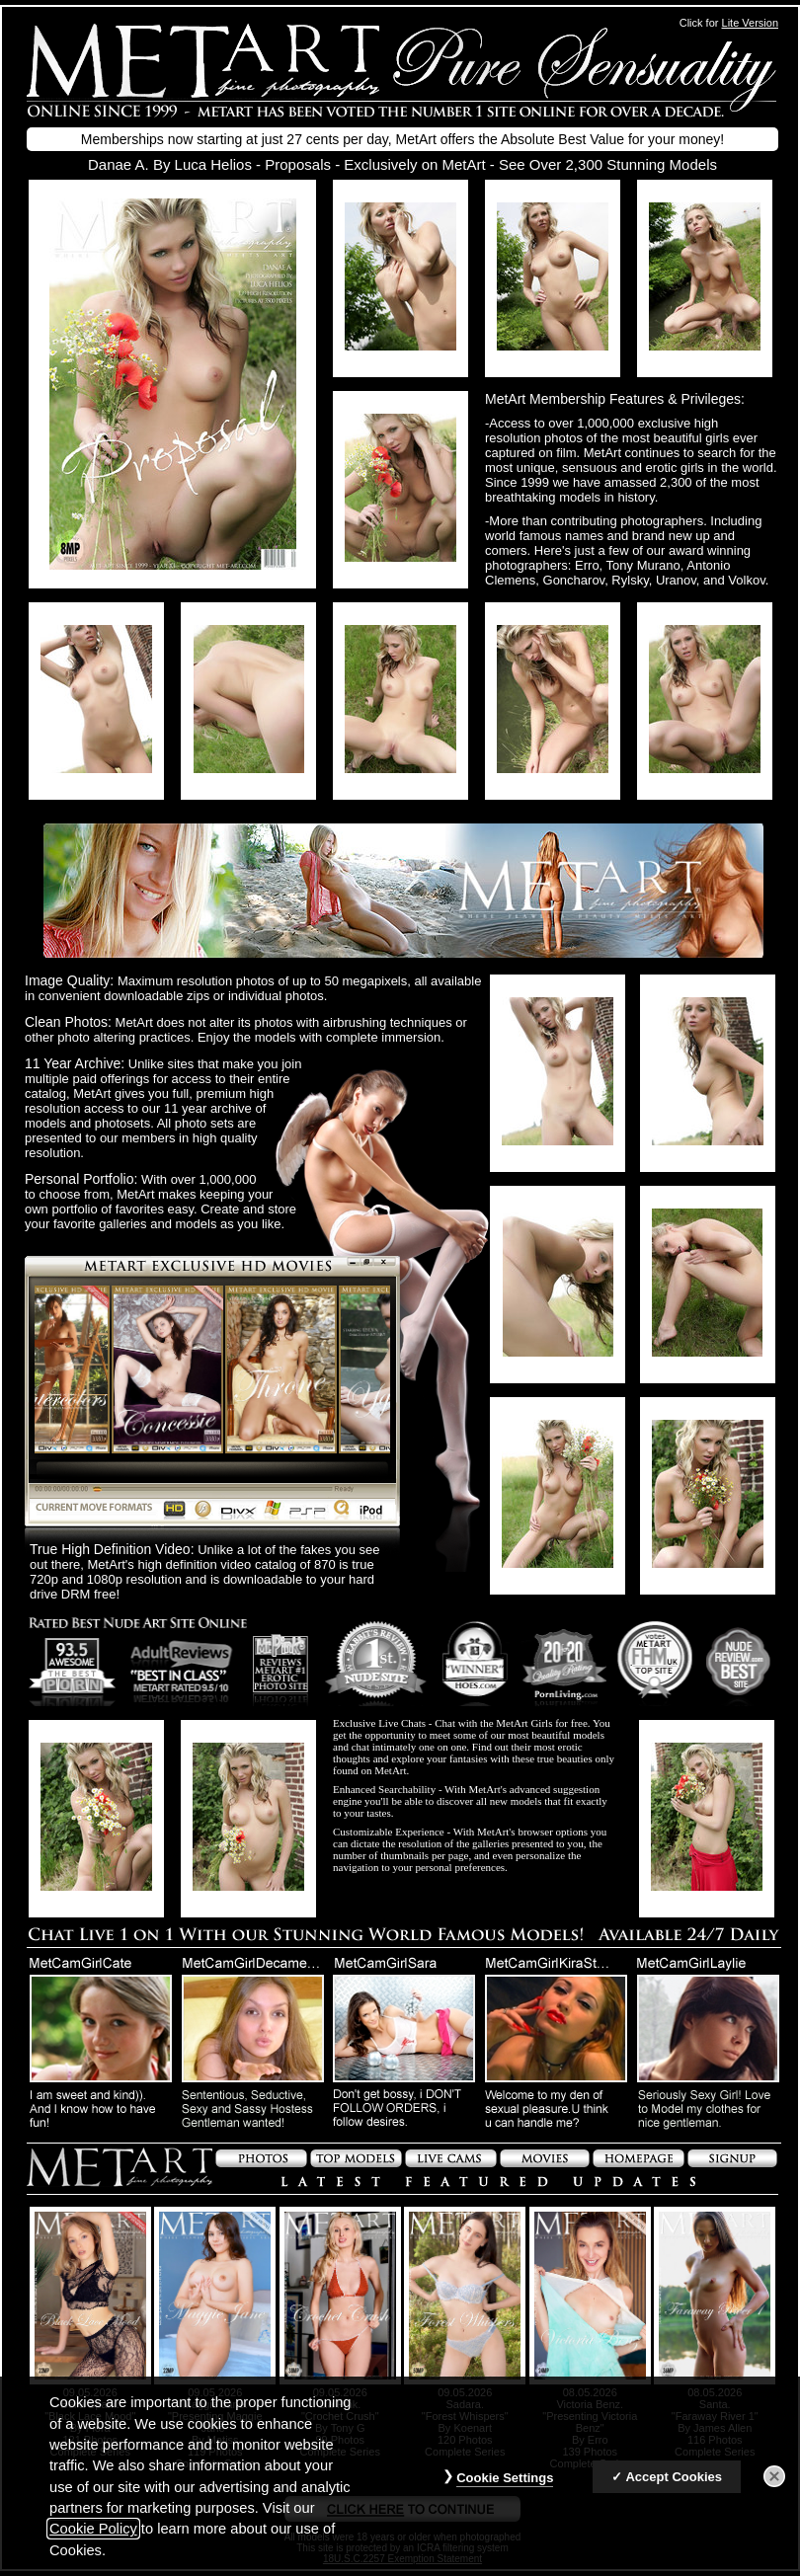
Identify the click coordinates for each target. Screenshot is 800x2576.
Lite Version (750, 23)
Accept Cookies (673, 2476)
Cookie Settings (504, 2477)
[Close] (774, 2476)
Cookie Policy (93, 2529)
